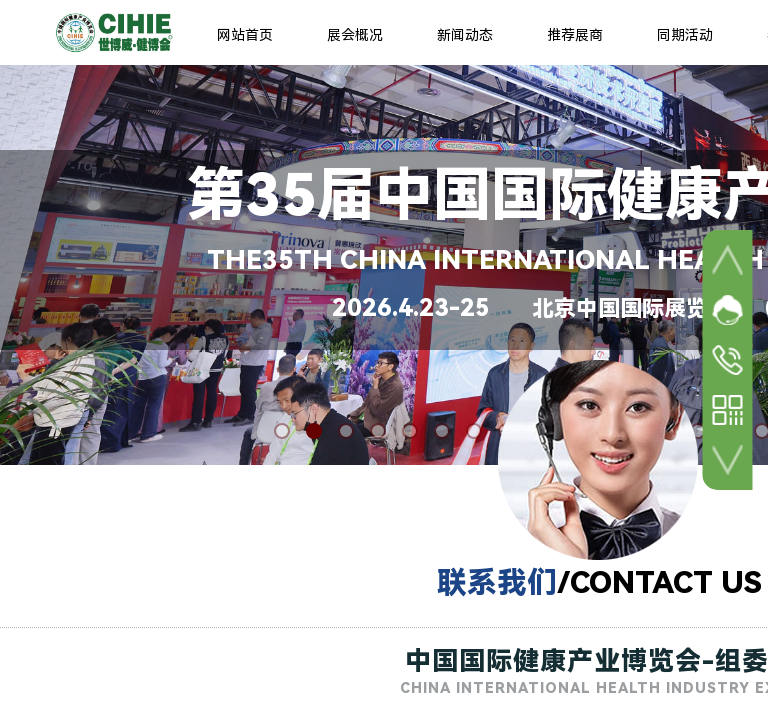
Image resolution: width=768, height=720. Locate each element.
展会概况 (355, 35)
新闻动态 (465, 35)
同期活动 (685, 35)
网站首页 (245, 35)
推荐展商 (575, 35)
